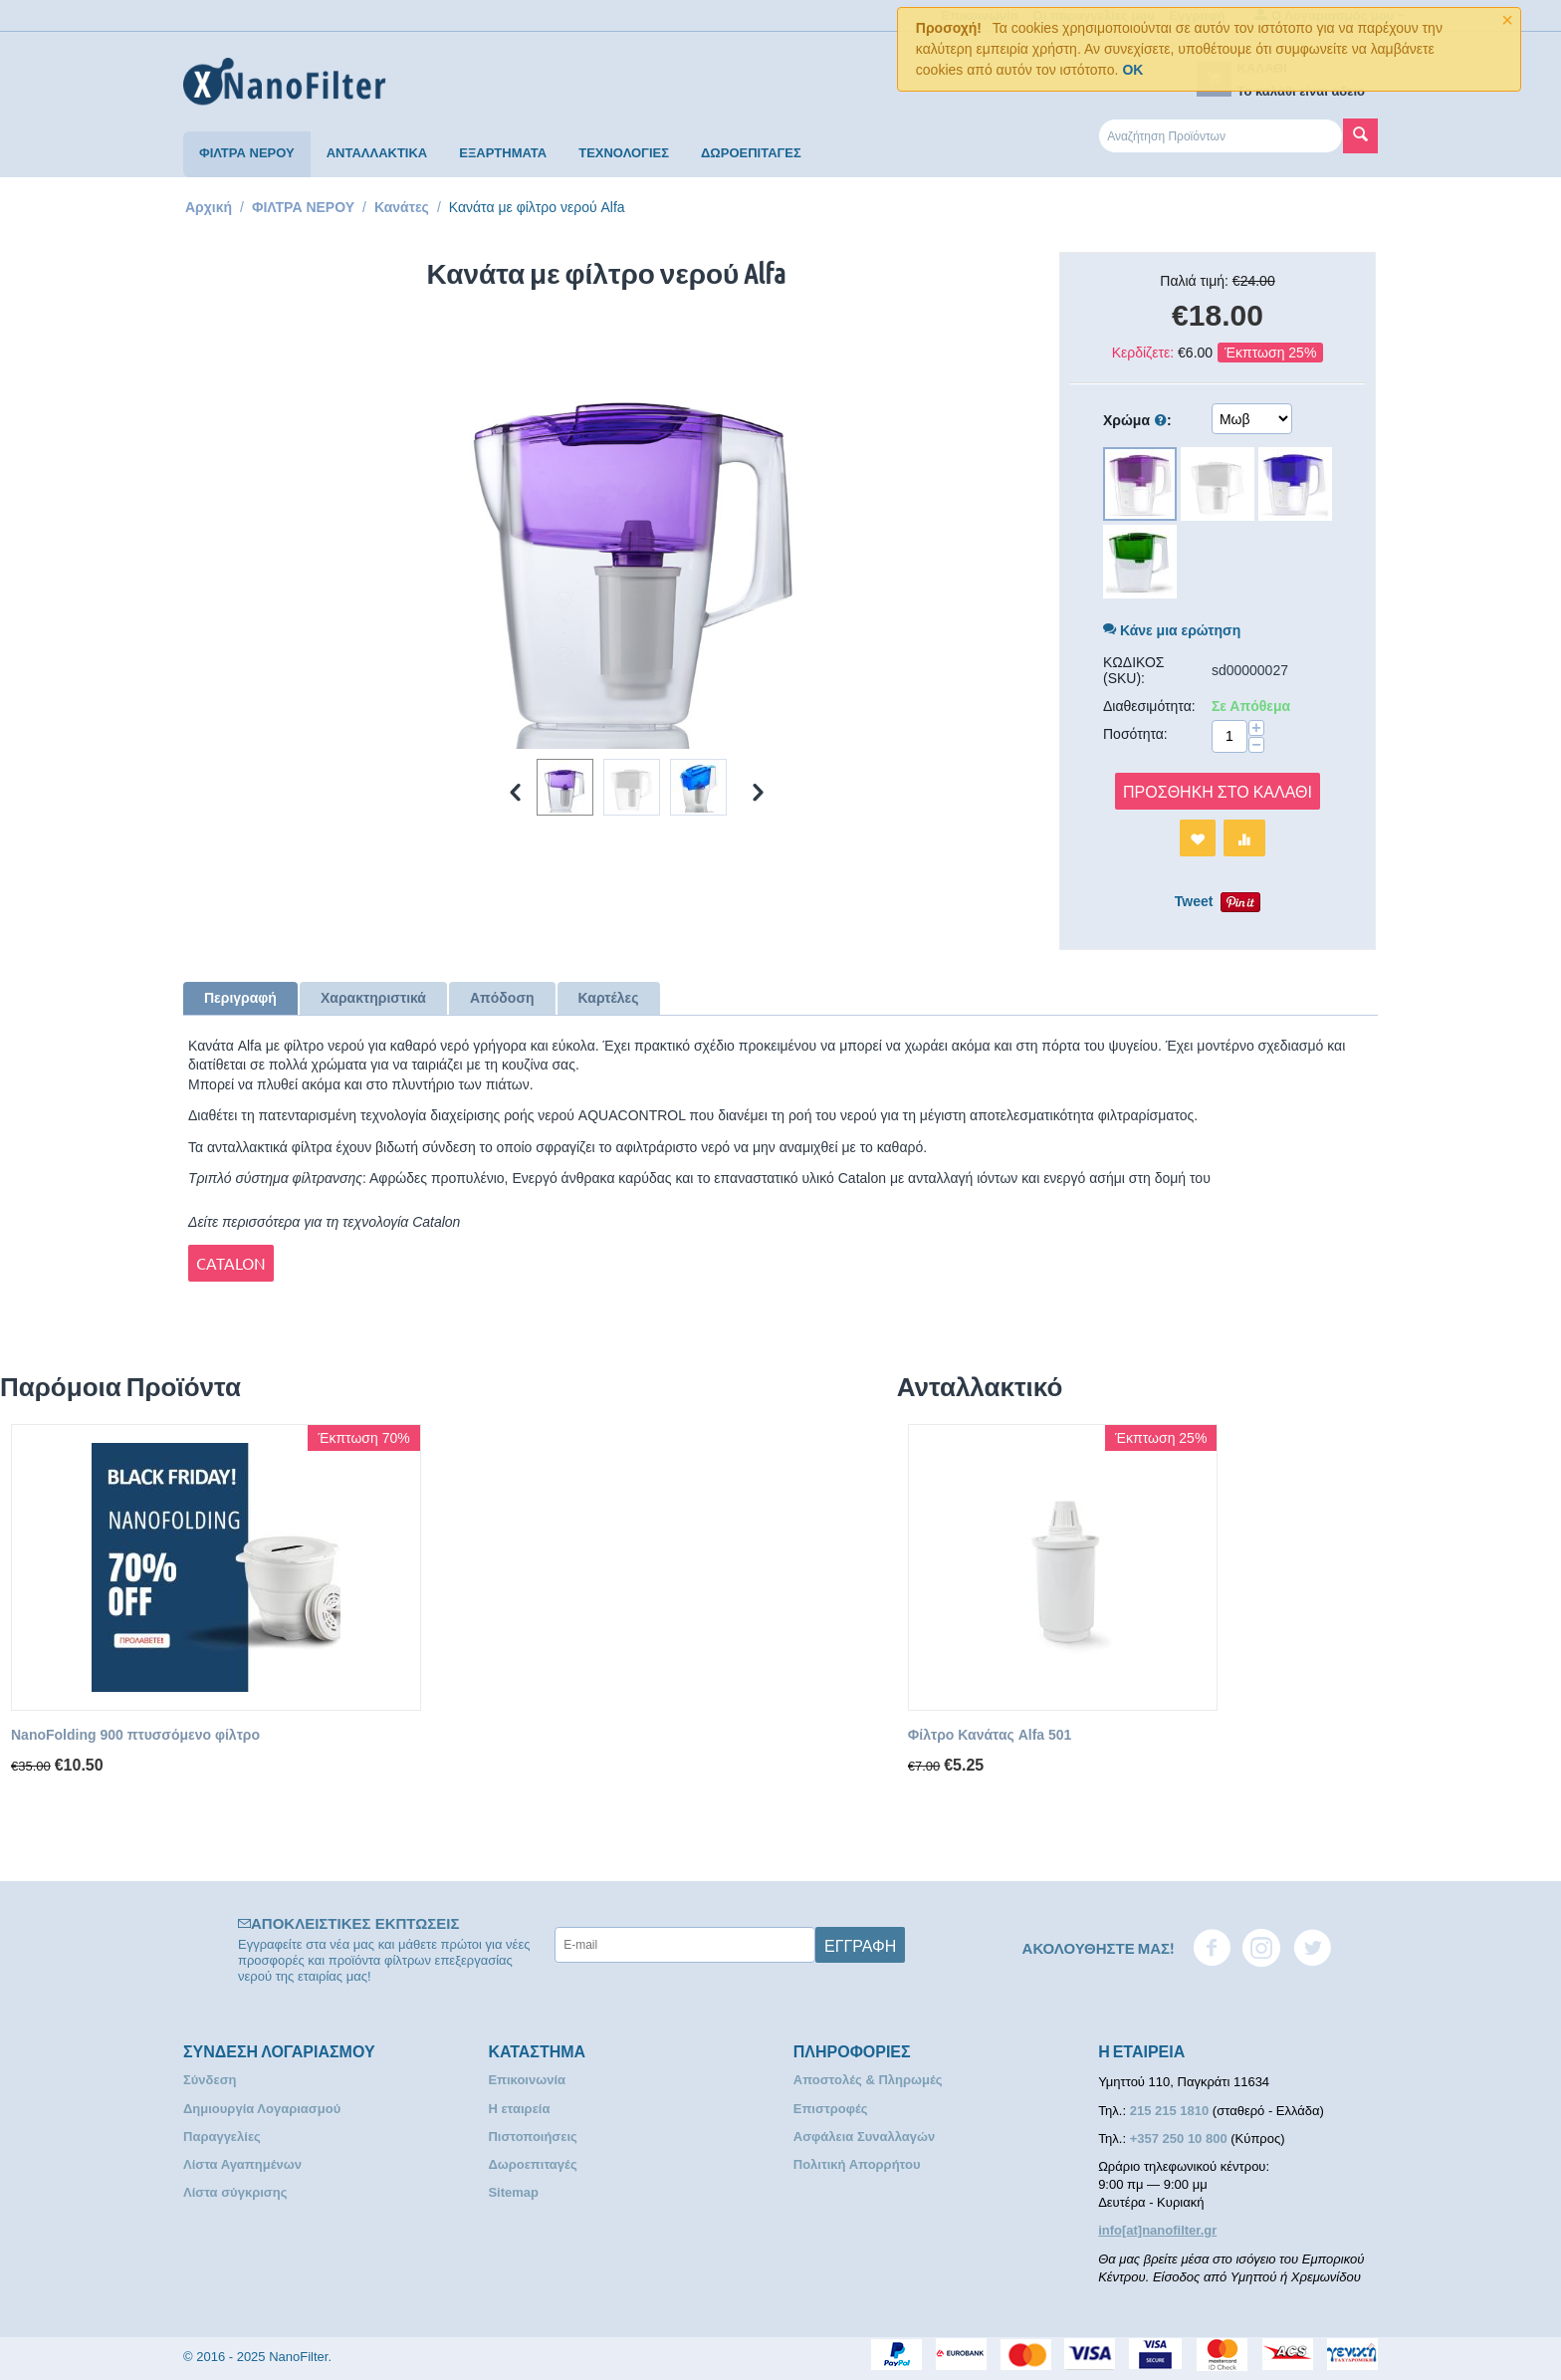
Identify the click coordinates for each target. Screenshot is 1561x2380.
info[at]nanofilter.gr (1157, 2230)
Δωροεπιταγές (532, 2164)
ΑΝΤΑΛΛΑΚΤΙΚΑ (377, 152)
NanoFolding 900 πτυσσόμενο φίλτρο (135, 1735)
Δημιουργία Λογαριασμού (261, 2108)
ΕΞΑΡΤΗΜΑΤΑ (503, 152)
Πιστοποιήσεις (532, 2136)
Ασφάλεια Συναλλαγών (864, 2136)
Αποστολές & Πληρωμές (868, 2079)
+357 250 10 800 (1180, 2138)
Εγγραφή (860, 1945)
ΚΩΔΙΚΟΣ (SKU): (1134, 670)
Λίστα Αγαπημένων (242, 2164)
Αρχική (208, 207)
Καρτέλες (608, 998)
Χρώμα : (1137, 420)
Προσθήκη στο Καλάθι (1217, 791)
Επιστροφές (830, 2108)
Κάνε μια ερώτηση (1171, 630)
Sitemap (513, 2192)
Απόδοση (502, 998)
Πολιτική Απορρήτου (857, 2164)
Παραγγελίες (222, 2136)
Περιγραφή (240, 998)
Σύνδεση (210, 2079)
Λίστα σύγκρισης (235, 2192)
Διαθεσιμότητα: (1149, 706)
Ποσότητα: (1135, 734)
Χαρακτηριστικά (373, 998)
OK (1132, 70)
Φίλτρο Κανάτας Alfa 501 (990, 1735)
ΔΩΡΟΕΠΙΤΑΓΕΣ (751, 152)
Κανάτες (401, 207)
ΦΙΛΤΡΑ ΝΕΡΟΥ (247, 152)
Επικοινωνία (526, 2079)
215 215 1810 (1171, 2110)
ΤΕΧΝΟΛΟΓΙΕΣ (623, 152)
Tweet (1194, 901)
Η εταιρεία (519, 2108)
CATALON (231, 1263)
